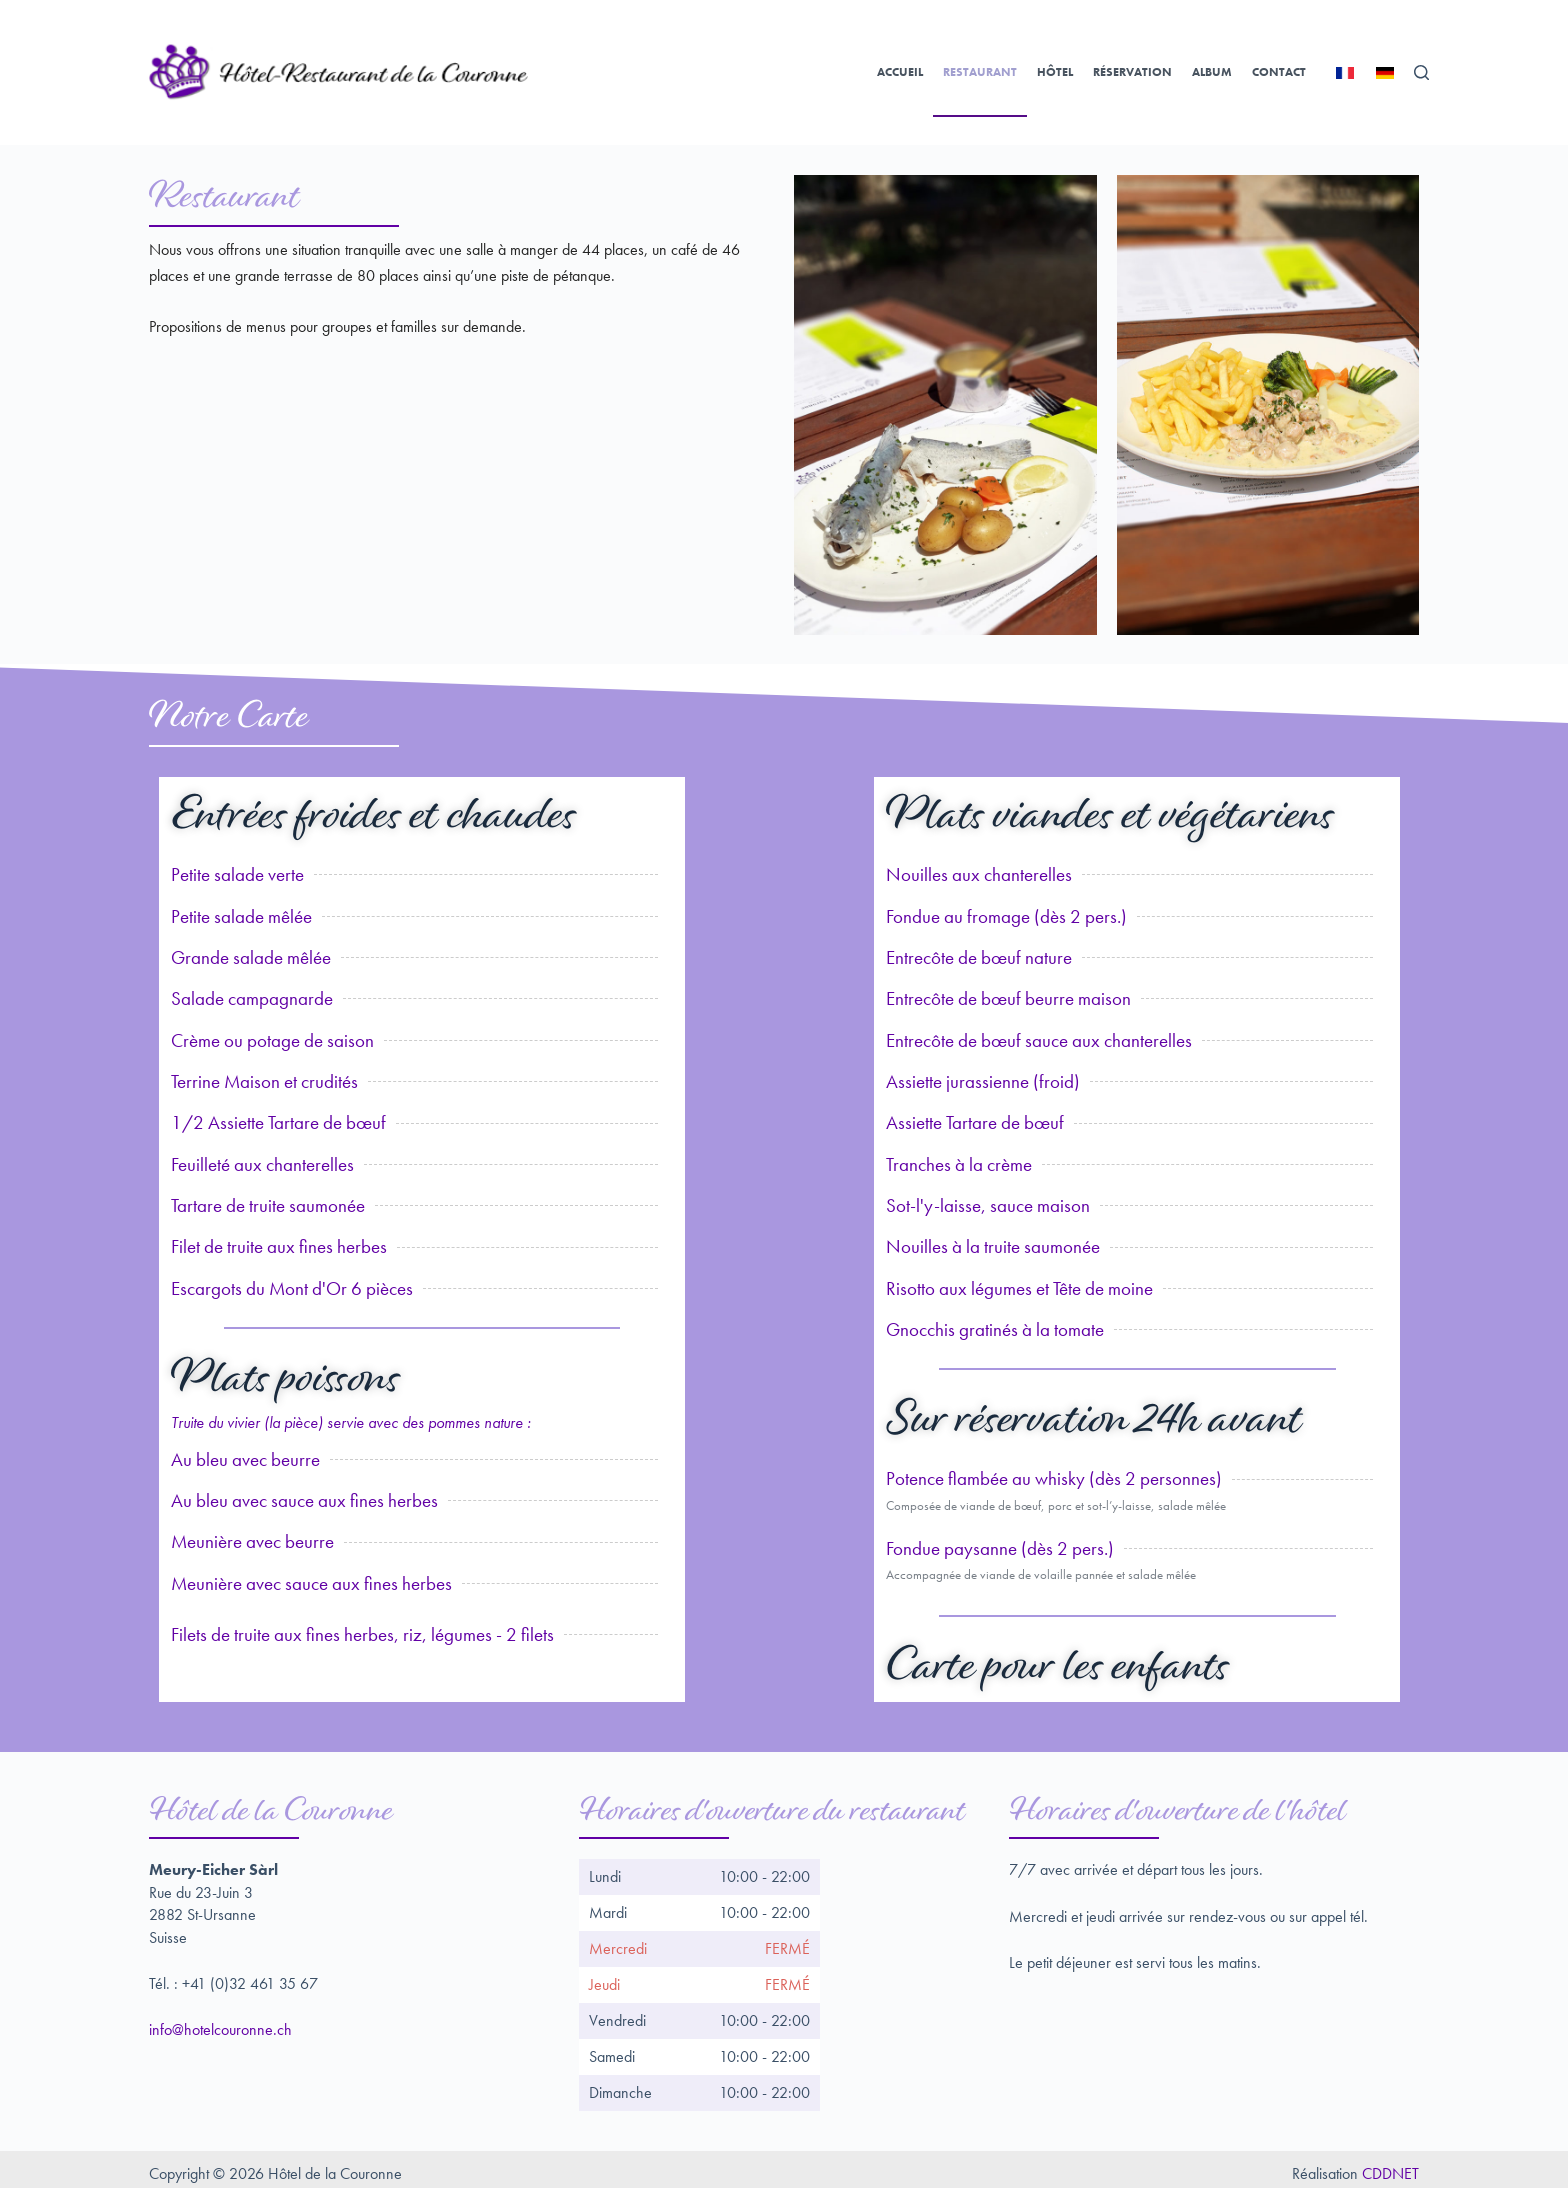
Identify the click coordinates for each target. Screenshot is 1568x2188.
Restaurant (980, 72)
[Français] (1345, 73)
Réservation (1132, 72)
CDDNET (1390, 2164)
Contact (1279, 72)
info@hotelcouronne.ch (220, 2020)
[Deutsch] (1385, 73)
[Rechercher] (1421, 72)
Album (1212, 72)
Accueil (900, 72)
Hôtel (1055, 72)
